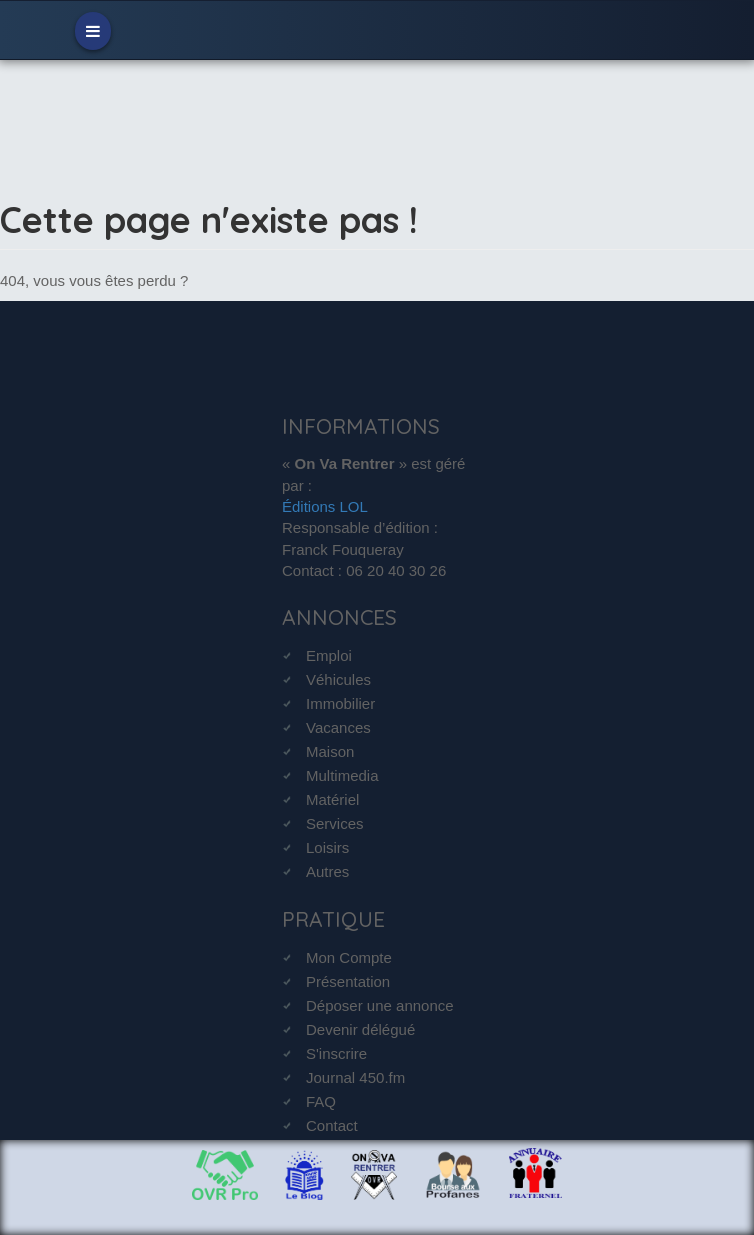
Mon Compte (349, 957)
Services (335, 823)
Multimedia (342, 775)
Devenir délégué (360, 1029)
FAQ (321, 1101)
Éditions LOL (325, 506)
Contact (332, 1125)
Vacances (338, 727)
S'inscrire (336, 1053)
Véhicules (338, 679)
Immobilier (340, 703)
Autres (327, 871)
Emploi (329, 655)
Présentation (348, 981)
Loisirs (327, 847)
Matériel (332, 799)
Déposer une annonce (380, 1005)
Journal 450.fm (355, 1077)
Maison (330, 751)
